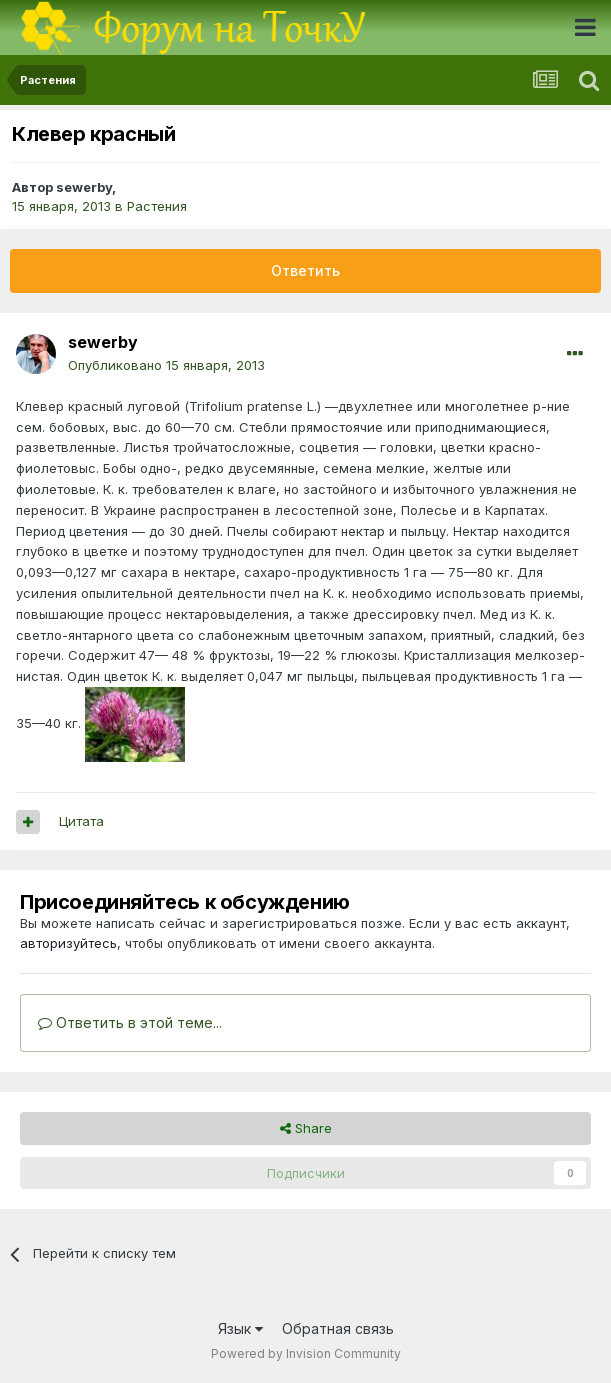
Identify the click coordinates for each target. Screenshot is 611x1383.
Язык (240, 1328)
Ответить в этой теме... (130, 1022)
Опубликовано (166, 365)
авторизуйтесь (68, 943)
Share (306, 1128)
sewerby (84, 187)
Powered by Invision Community (306, 1353)
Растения (157, 206)
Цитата (81, 821)
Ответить (305, 270)
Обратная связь (338, 1328)
